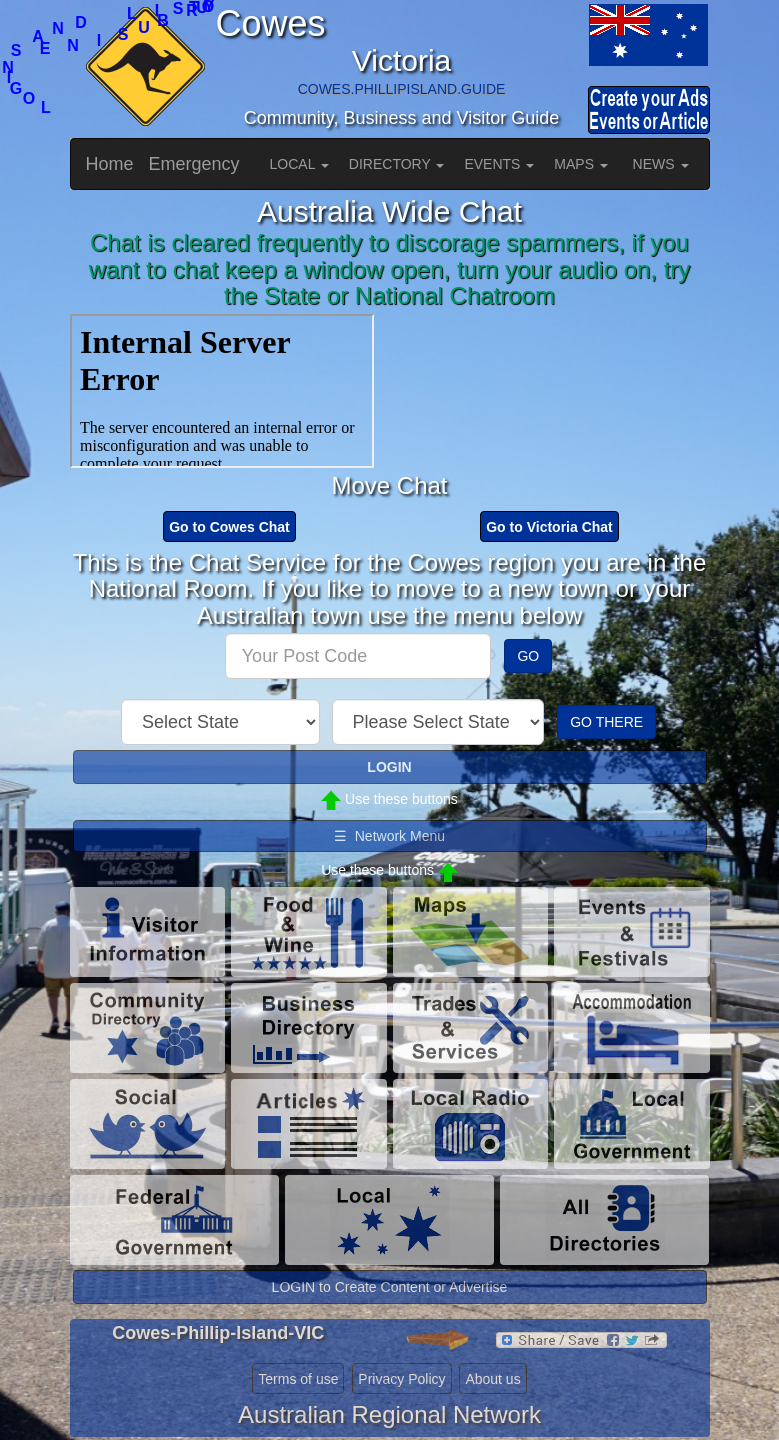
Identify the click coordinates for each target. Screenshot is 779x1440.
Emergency (194, 164)
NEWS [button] (661, 164)
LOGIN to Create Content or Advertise (390, 1287)
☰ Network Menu (389, 836)
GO (528, 656)
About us (492, 1379)
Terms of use (298, 1379)
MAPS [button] (581, 164)
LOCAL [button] (299, 164)
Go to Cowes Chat (229, 527)
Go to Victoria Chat (549, 527)
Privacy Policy (401, 1379)
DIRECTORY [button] (397, 164)
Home (110, 164)
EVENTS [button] (499, 164)
